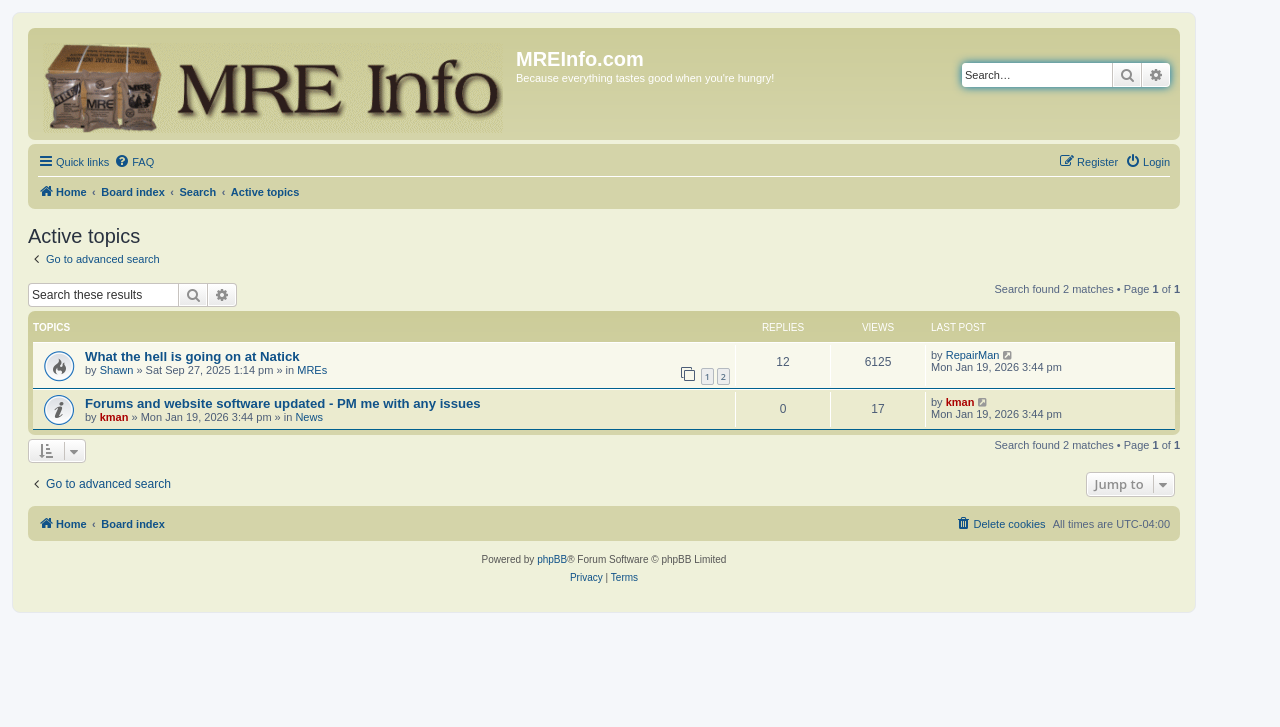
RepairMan (973, 355)
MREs (312, 370)
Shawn (117, 370)
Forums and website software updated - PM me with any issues (283, 403)
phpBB (552, 559)
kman (114, 417)
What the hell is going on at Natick (192, 356)
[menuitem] (134, 162)
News (309, 417)
